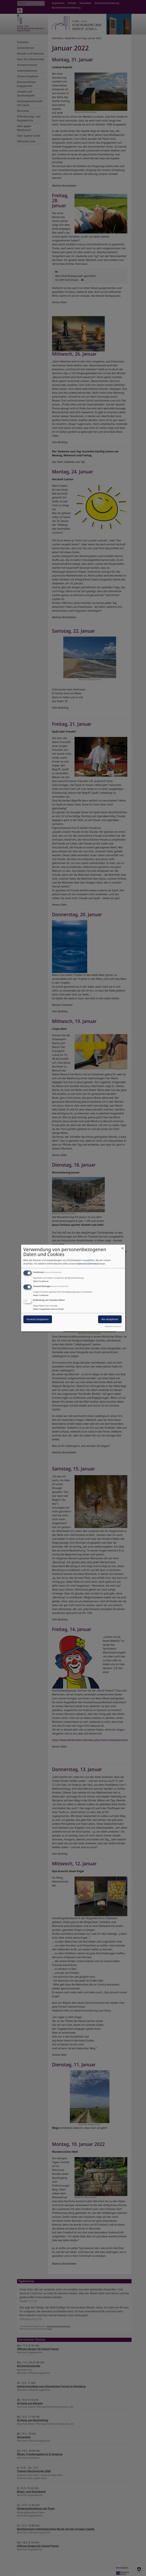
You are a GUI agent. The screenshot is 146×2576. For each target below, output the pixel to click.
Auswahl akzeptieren (38, 1319)
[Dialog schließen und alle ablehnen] (122, 1247)
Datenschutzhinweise (87, 1263)
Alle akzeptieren (109, 1319)
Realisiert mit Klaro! (113, 1326)
